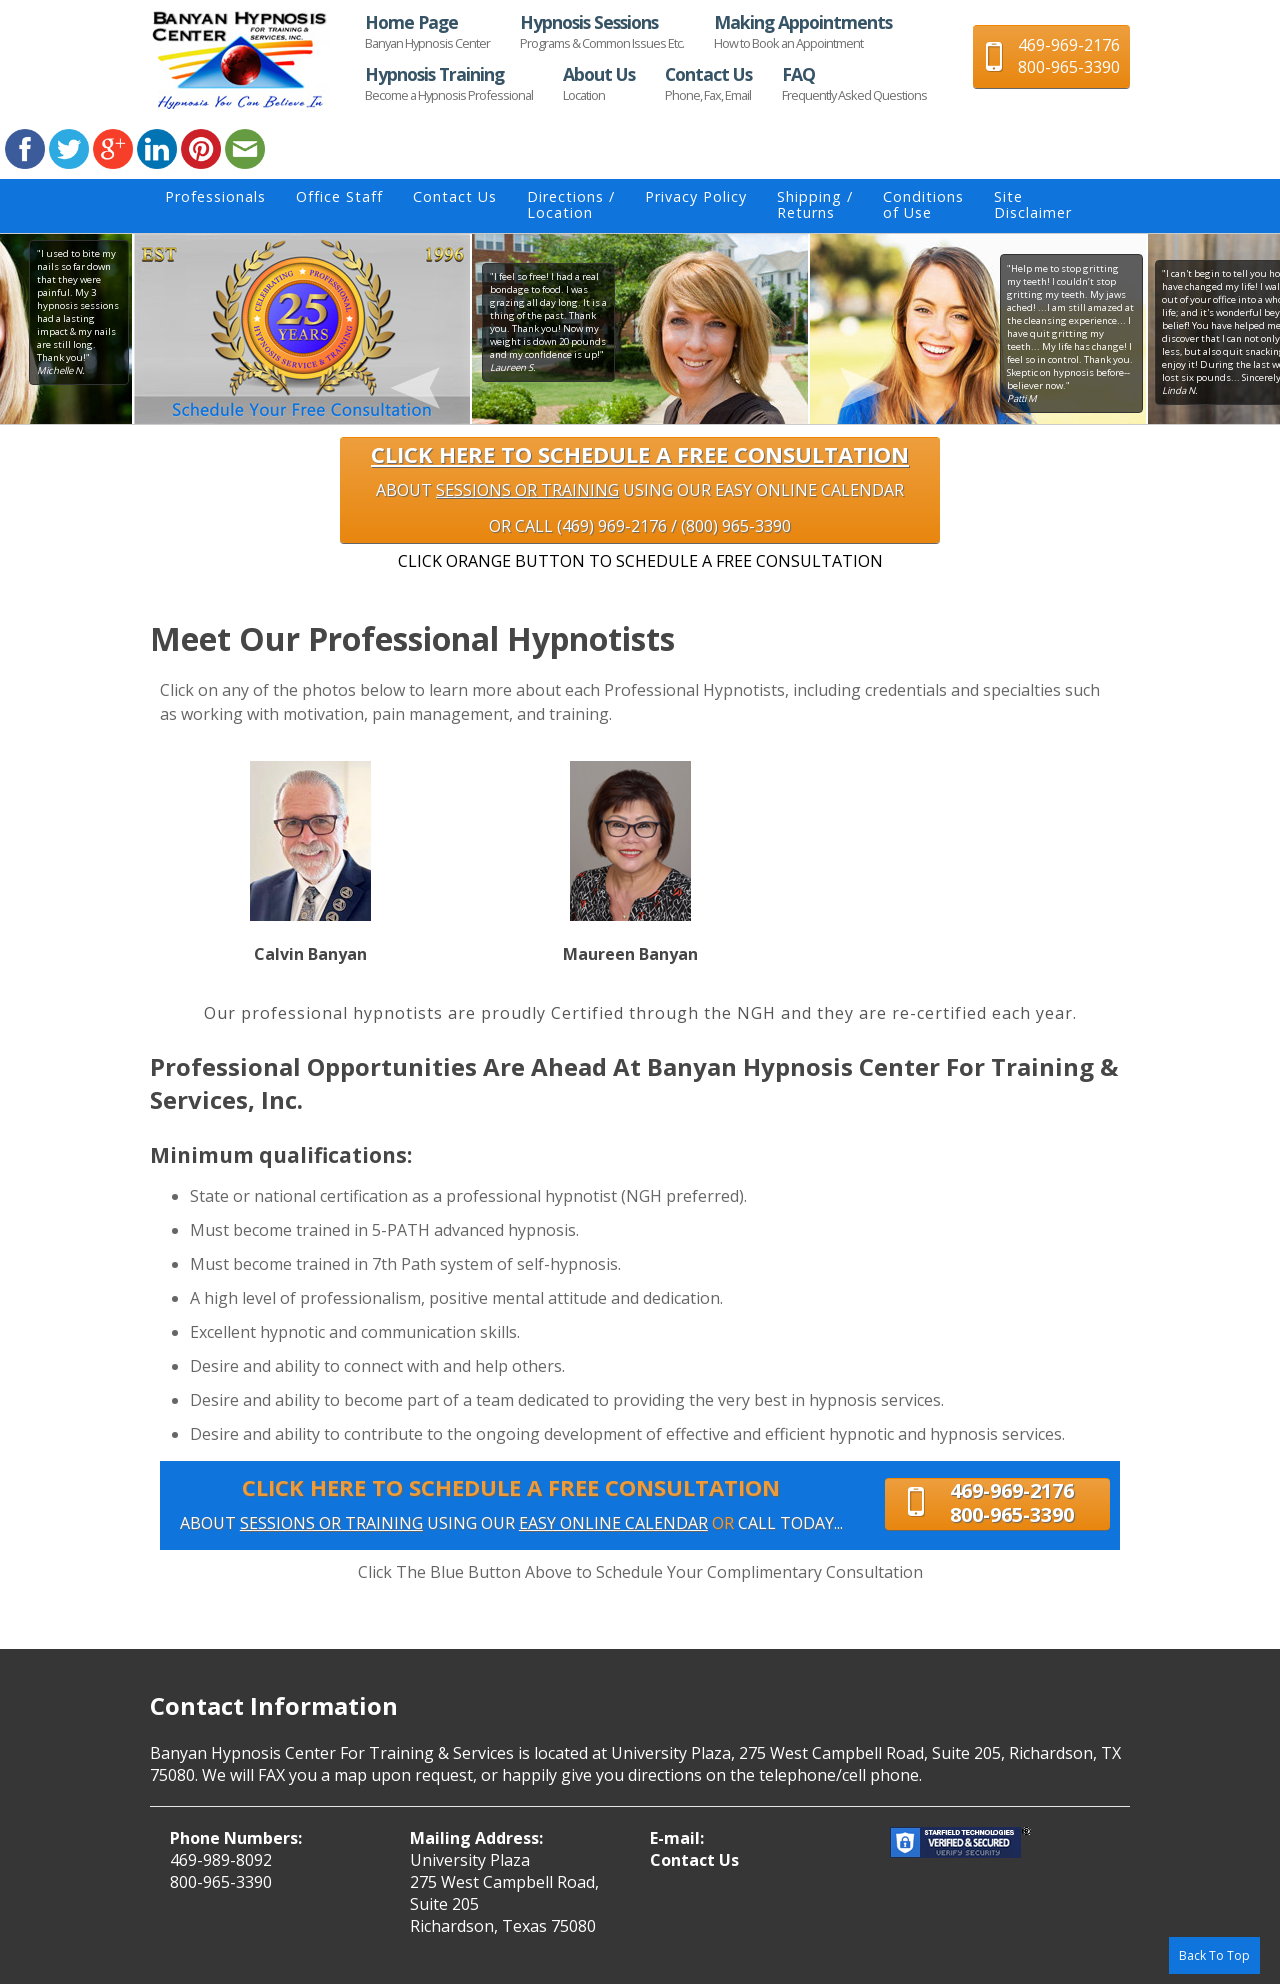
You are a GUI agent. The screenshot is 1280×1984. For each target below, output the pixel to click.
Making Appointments (803, 31)
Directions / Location (571, 204)
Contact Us (708, 83)
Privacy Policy (696, 196)
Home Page (427, 31)
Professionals (215, 196)
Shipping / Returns (815, 204)
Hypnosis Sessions (602, 31)
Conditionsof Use (923, 204)
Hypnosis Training (449, 83)
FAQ (854, 83)
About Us (599, 83)
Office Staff (339, 196)
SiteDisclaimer (1033, 204)
